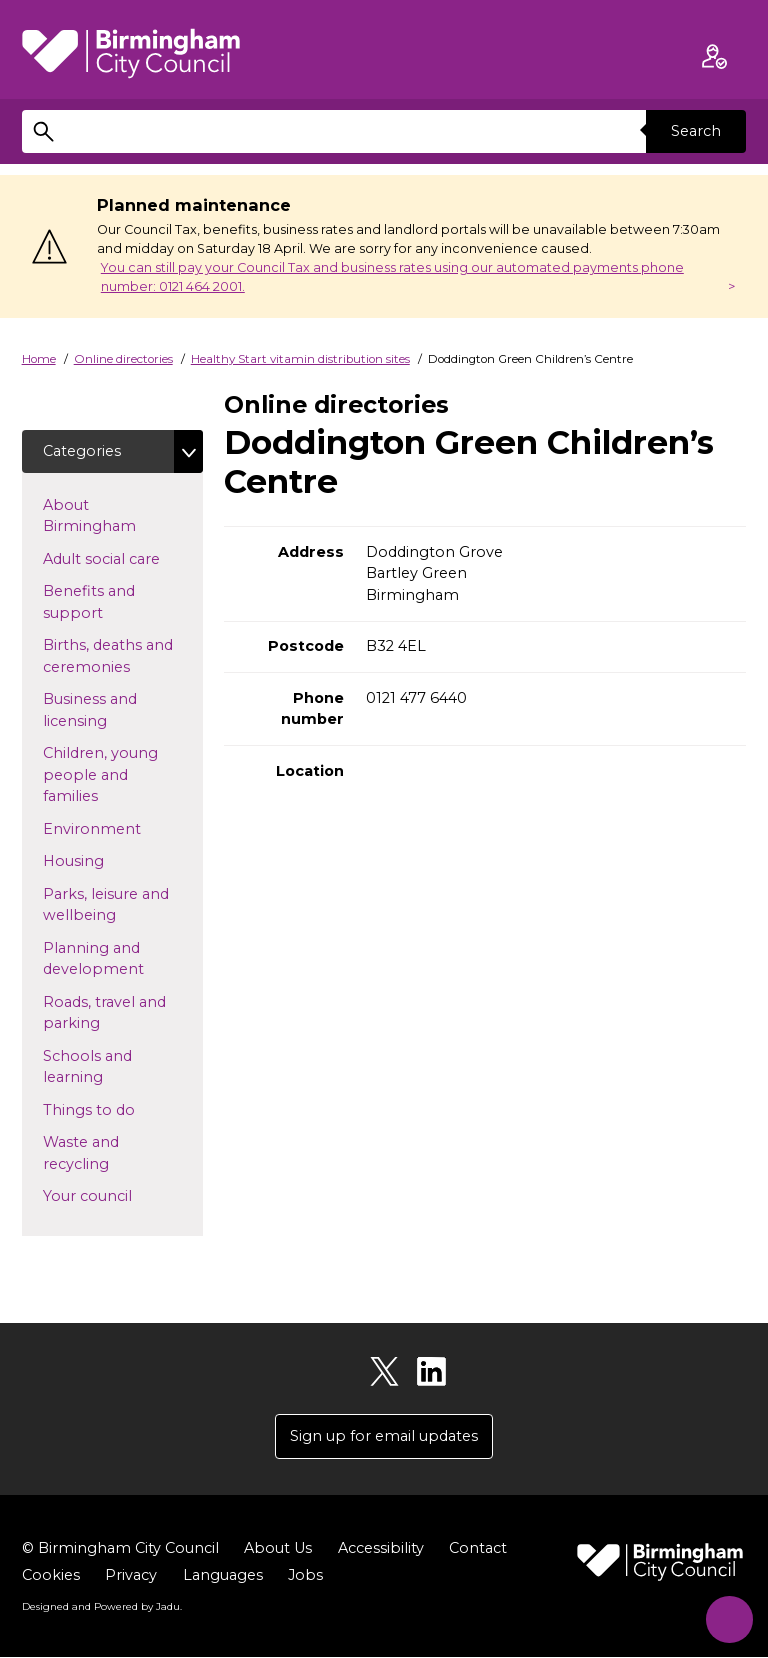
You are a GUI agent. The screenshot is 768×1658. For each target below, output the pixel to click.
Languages (223, 1576)
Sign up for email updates (384, 1436)
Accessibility (381, 1549)
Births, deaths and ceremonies (118, 657)
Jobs (305, 1576)
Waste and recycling (108, 1153)
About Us (278, 1549)
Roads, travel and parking (104, 1013)
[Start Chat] (725, 1615)
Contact (478, 1549)
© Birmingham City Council (120, 1549)
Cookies (51, 1576)
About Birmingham (121, 516)
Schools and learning (105, 1067)
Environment (123, 828)
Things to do (121, 1109)
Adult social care (123, 558)
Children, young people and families (102, 775)
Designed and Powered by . (102, 1607)
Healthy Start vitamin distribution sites (300, 359)
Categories (82, 451)
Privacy (131, 1576)
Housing (105, 861)
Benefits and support (105, 603)
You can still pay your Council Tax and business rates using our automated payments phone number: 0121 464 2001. (392, 277)
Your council (119, 1195)
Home (39, 359)
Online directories (123, 359)
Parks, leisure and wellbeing (111, 905)
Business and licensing (107, 711)
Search (696, 131)
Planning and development (123, 959)
